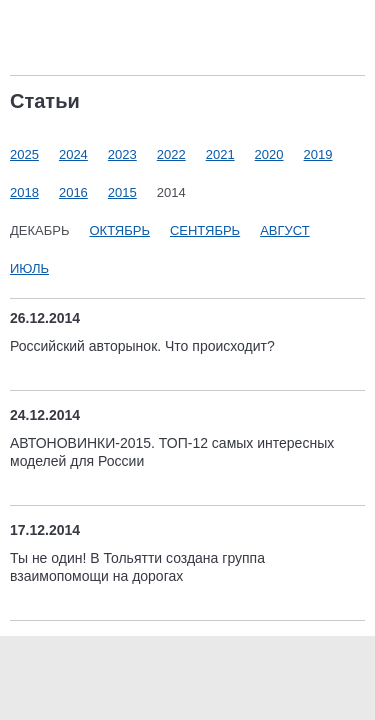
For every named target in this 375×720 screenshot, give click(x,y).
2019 (318, 154)
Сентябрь (205, 230)
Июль (29, 268)
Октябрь (119, 230)
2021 (220, 154)
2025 (24, 154)
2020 (269, 154)
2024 (73, 154)
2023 (122, 154)
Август (285, 230)
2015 (122, 192)
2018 (24, 192)
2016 (73, 192)
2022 (171, 154)
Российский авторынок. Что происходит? (142, 346)
